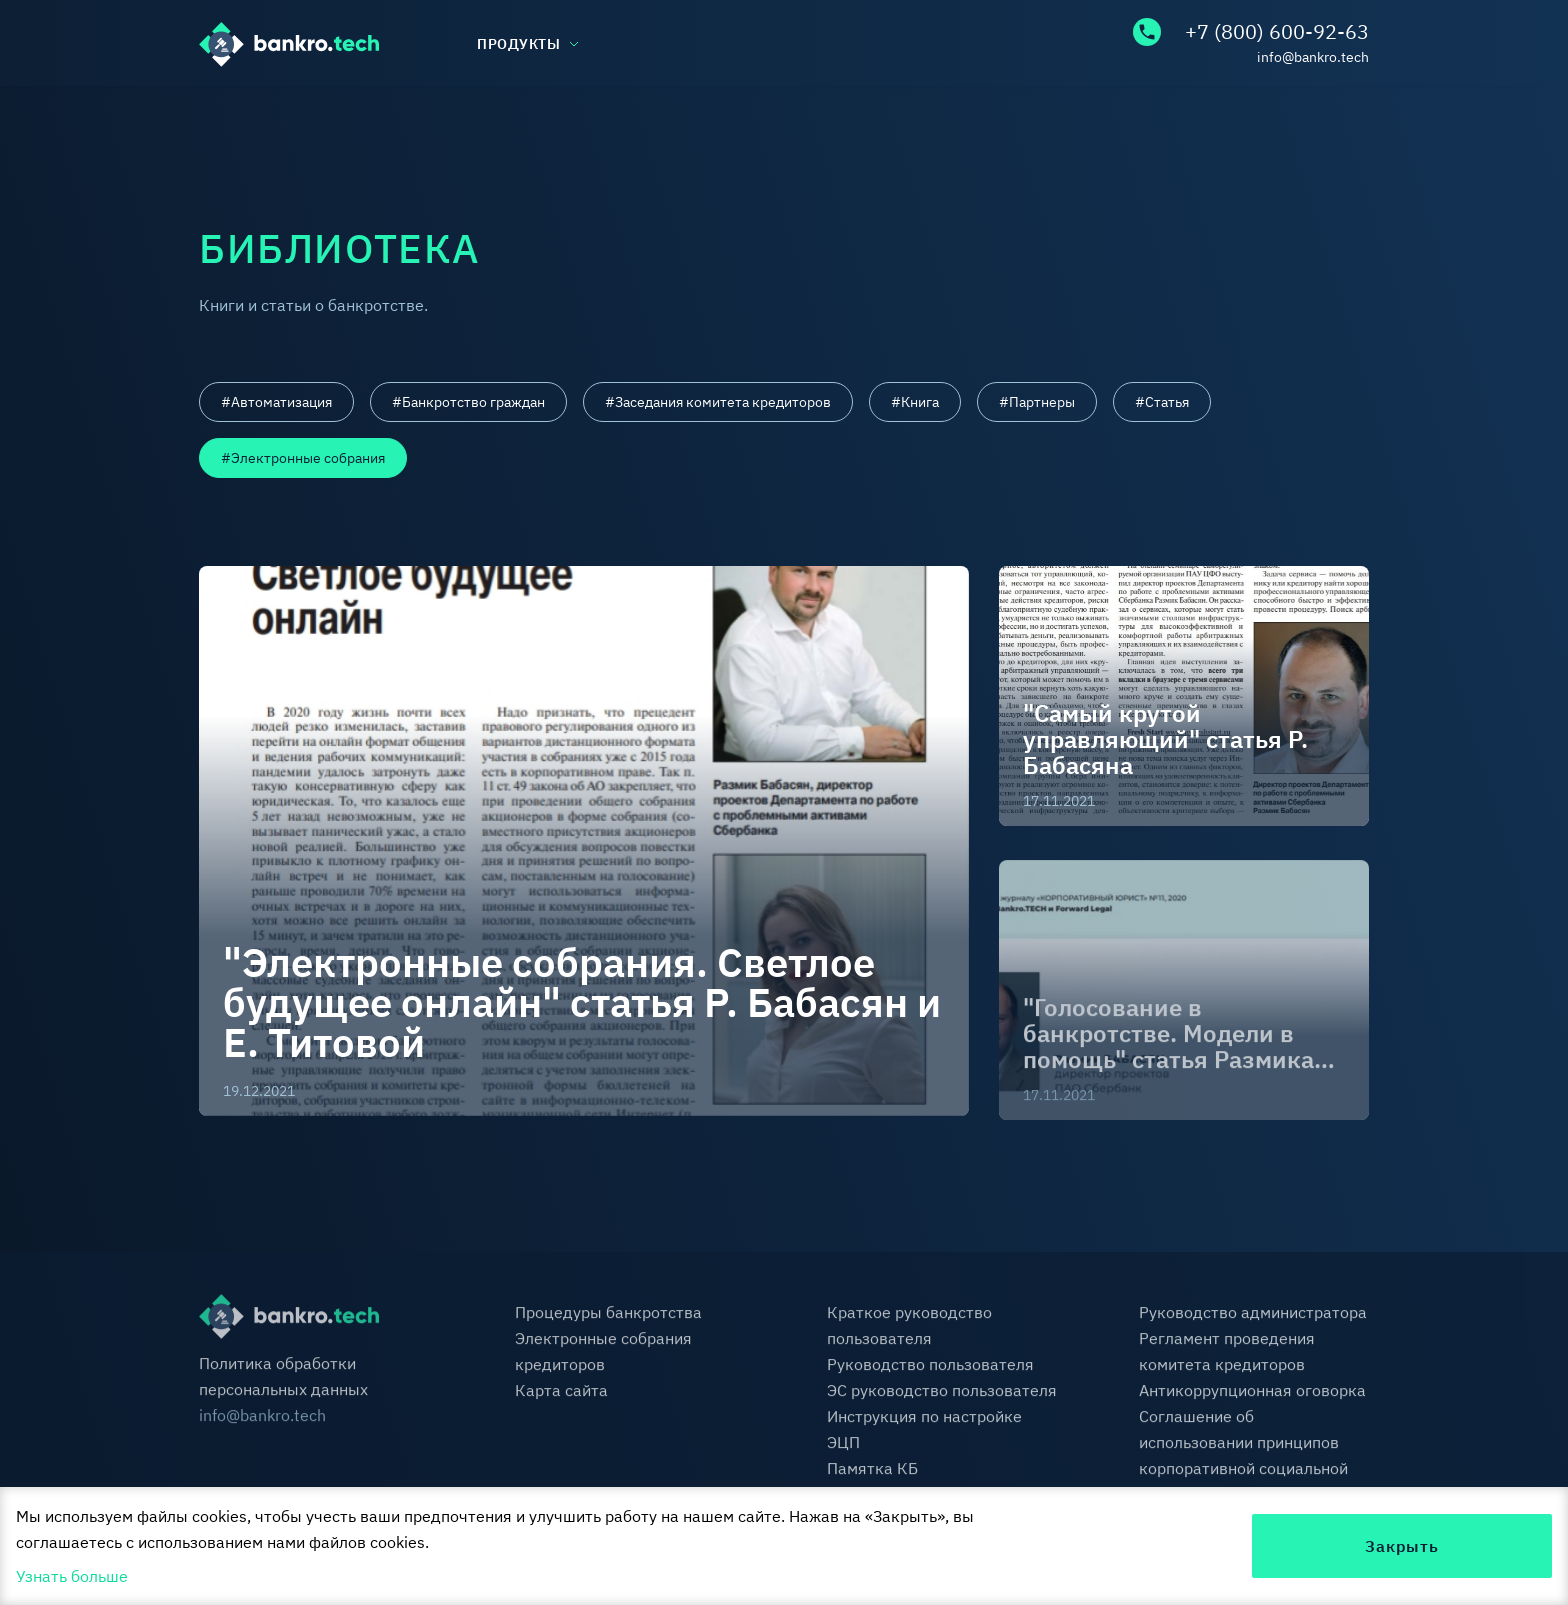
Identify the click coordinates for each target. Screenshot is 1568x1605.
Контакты (1331, 117)
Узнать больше (72, 1576)
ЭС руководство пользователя (942, 1394)
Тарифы (924, 117)
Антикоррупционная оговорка (1252, 1394)
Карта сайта (561, 1394)
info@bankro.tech (1313, 57)
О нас (220, 117)
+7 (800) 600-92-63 (1251, 32)
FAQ (1123, 117)
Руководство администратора (1253, 1316)
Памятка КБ (872, 1472)
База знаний (444, 117)
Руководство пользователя (930, 1368)
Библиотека (693, 117)
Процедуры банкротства (608, 1316)
